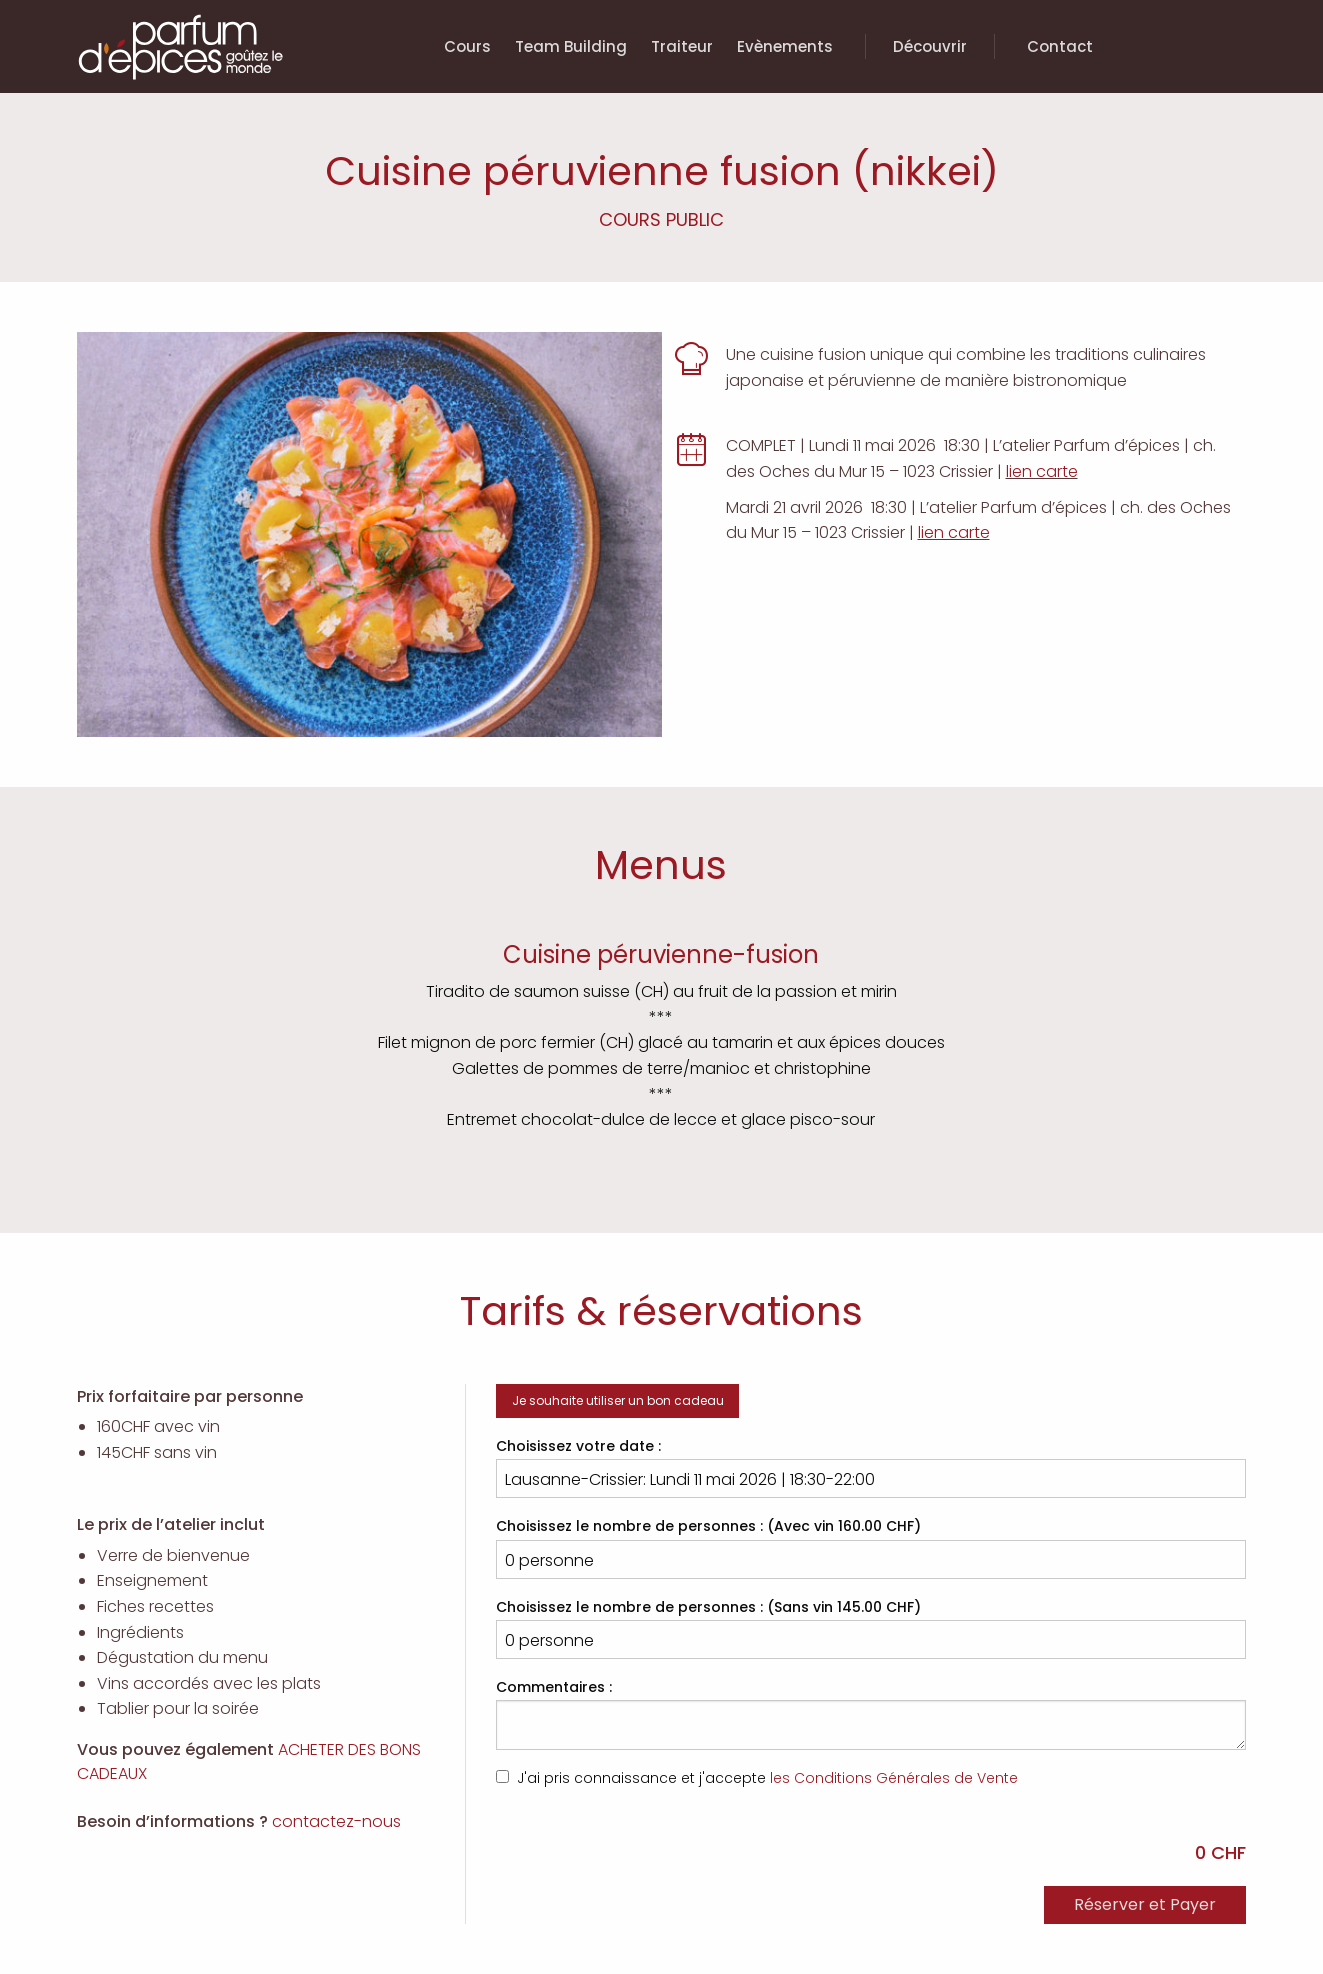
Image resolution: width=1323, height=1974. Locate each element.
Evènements (785, 46)
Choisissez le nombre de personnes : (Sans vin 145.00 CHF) (871, 1628)
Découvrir (930, 46)
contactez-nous (336, 1821)
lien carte (1042, 471)
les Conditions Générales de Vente (894, 1778)
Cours (467, 46)
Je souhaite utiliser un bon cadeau (618, 1400)
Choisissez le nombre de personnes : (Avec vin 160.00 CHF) (871, 1547)
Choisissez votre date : (871, 1467)
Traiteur (682, 46)
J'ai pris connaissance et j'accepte (757, 1778)
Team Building (571, 46)
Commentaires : (871, 1713)
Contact (1060, 46)
